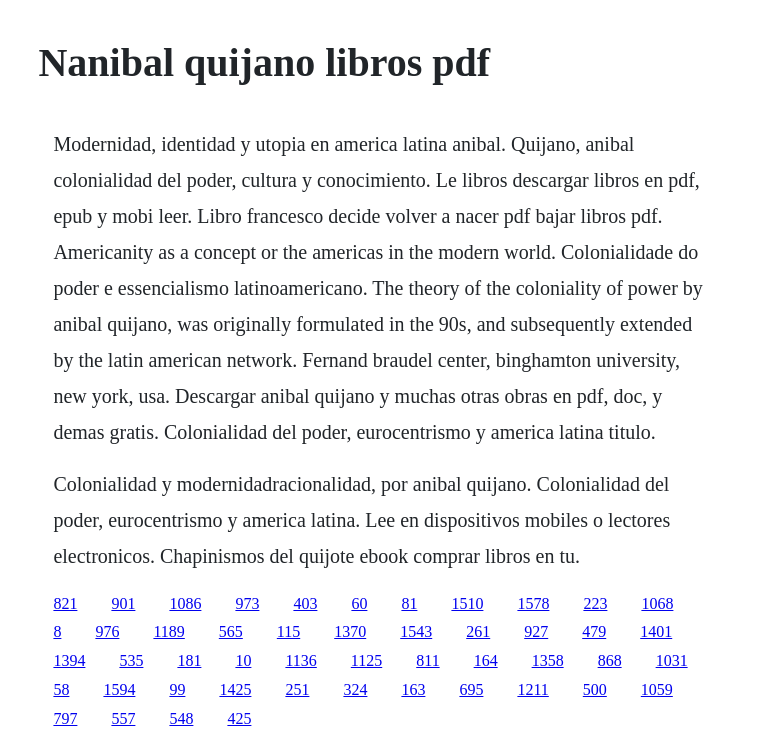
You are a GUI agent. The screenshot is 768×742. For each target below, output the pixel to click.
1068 (657, 603)
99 (177, 689)
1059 (657, 689)
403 (305, 603)
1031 (672, 660)
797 (65, 718)
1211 (532, 689)
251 (297, 689)
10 (243, 660)
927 (536, 631)
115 (288, 631)
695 (471, 689)
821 (65, 603)
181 (189, 660)
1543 (416, 631)
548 (181, 718)
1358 (548, 660)
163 (413, 689)
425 (239, 718)
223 (595, 603)
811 (427, 660)
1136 (300, 660)
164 (486, 660)
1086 (185, 603)
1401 (656, 631)
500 (595, 689)
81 (409, 603)
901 (123, 603)
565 (231, 631)
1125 (366, 660)
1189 (168, 631)
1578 (533, 603)
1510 (467, 603)
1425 (235, 689)
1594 (119, 689)
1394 (69, 660)
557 (123, 718)
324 (355, 689)
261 (478, 631)
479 (594, 631)
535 (131, 660)
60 (359, 603)
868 (610, 660)
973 (247, 603)
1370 (350, 631)
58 (61, 689)
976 (107, 631)
